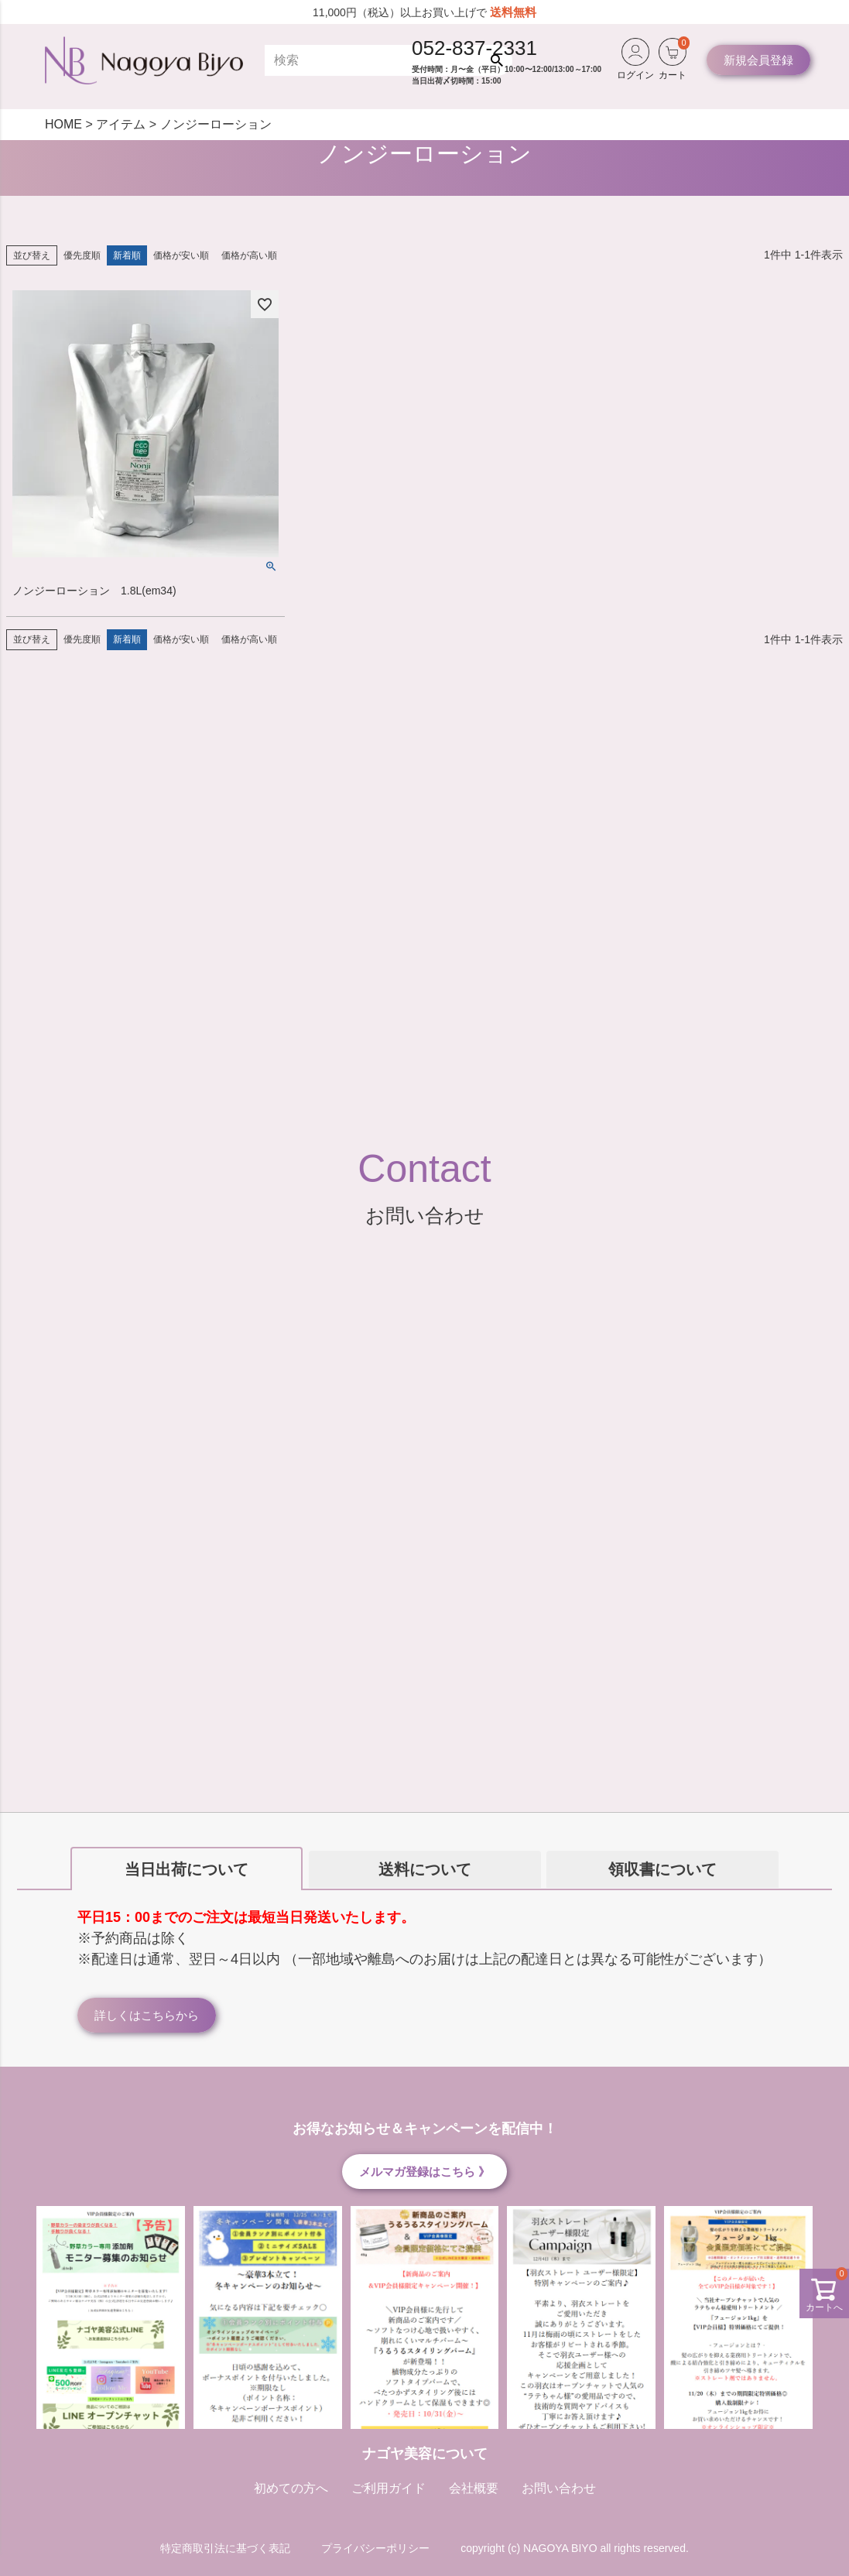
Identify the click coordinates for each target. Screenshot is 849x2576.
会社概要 (473, 2488)
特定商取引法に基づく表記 (225, 2548)
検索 (500, 60)
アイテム (120, 124)
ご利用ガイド (388, 2488)
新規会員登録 (758, 60)
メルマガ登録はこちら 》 (424, 2171)
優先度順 (82, 255)
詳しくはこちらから (146, 2015)
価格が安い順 (181, 255)
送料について (424, 1869)
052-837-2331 (474, 48)
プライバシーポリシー (375, 2548)
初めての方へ (291, 2488)
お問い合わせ (559, 2488)
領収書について (662, 1869)
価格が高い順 (249, 255)
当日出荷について (186, 1869)
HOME (63, 124)
